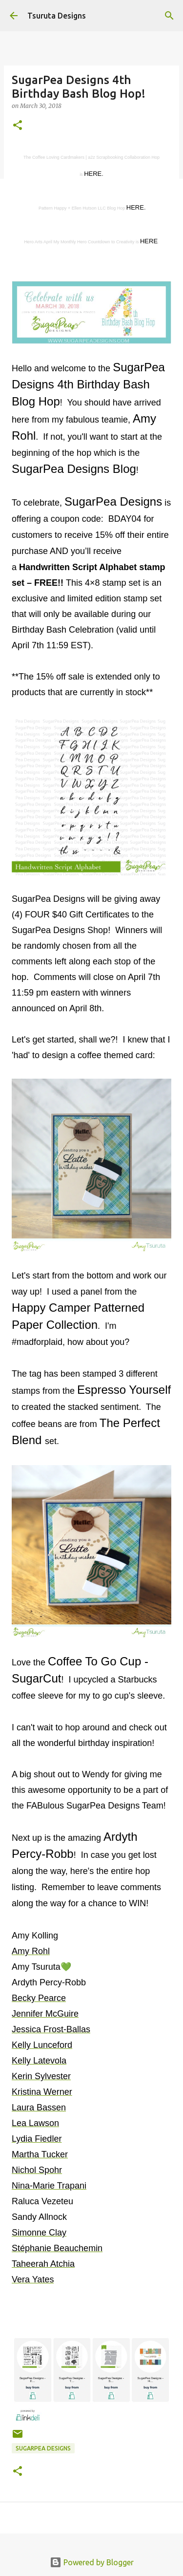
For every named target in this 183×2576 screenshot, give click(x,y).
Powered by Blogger (92, 2562)
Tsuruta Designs (56, 15)
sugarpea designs (43, 2448)
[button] (17, 125)
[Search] (169, 15)
